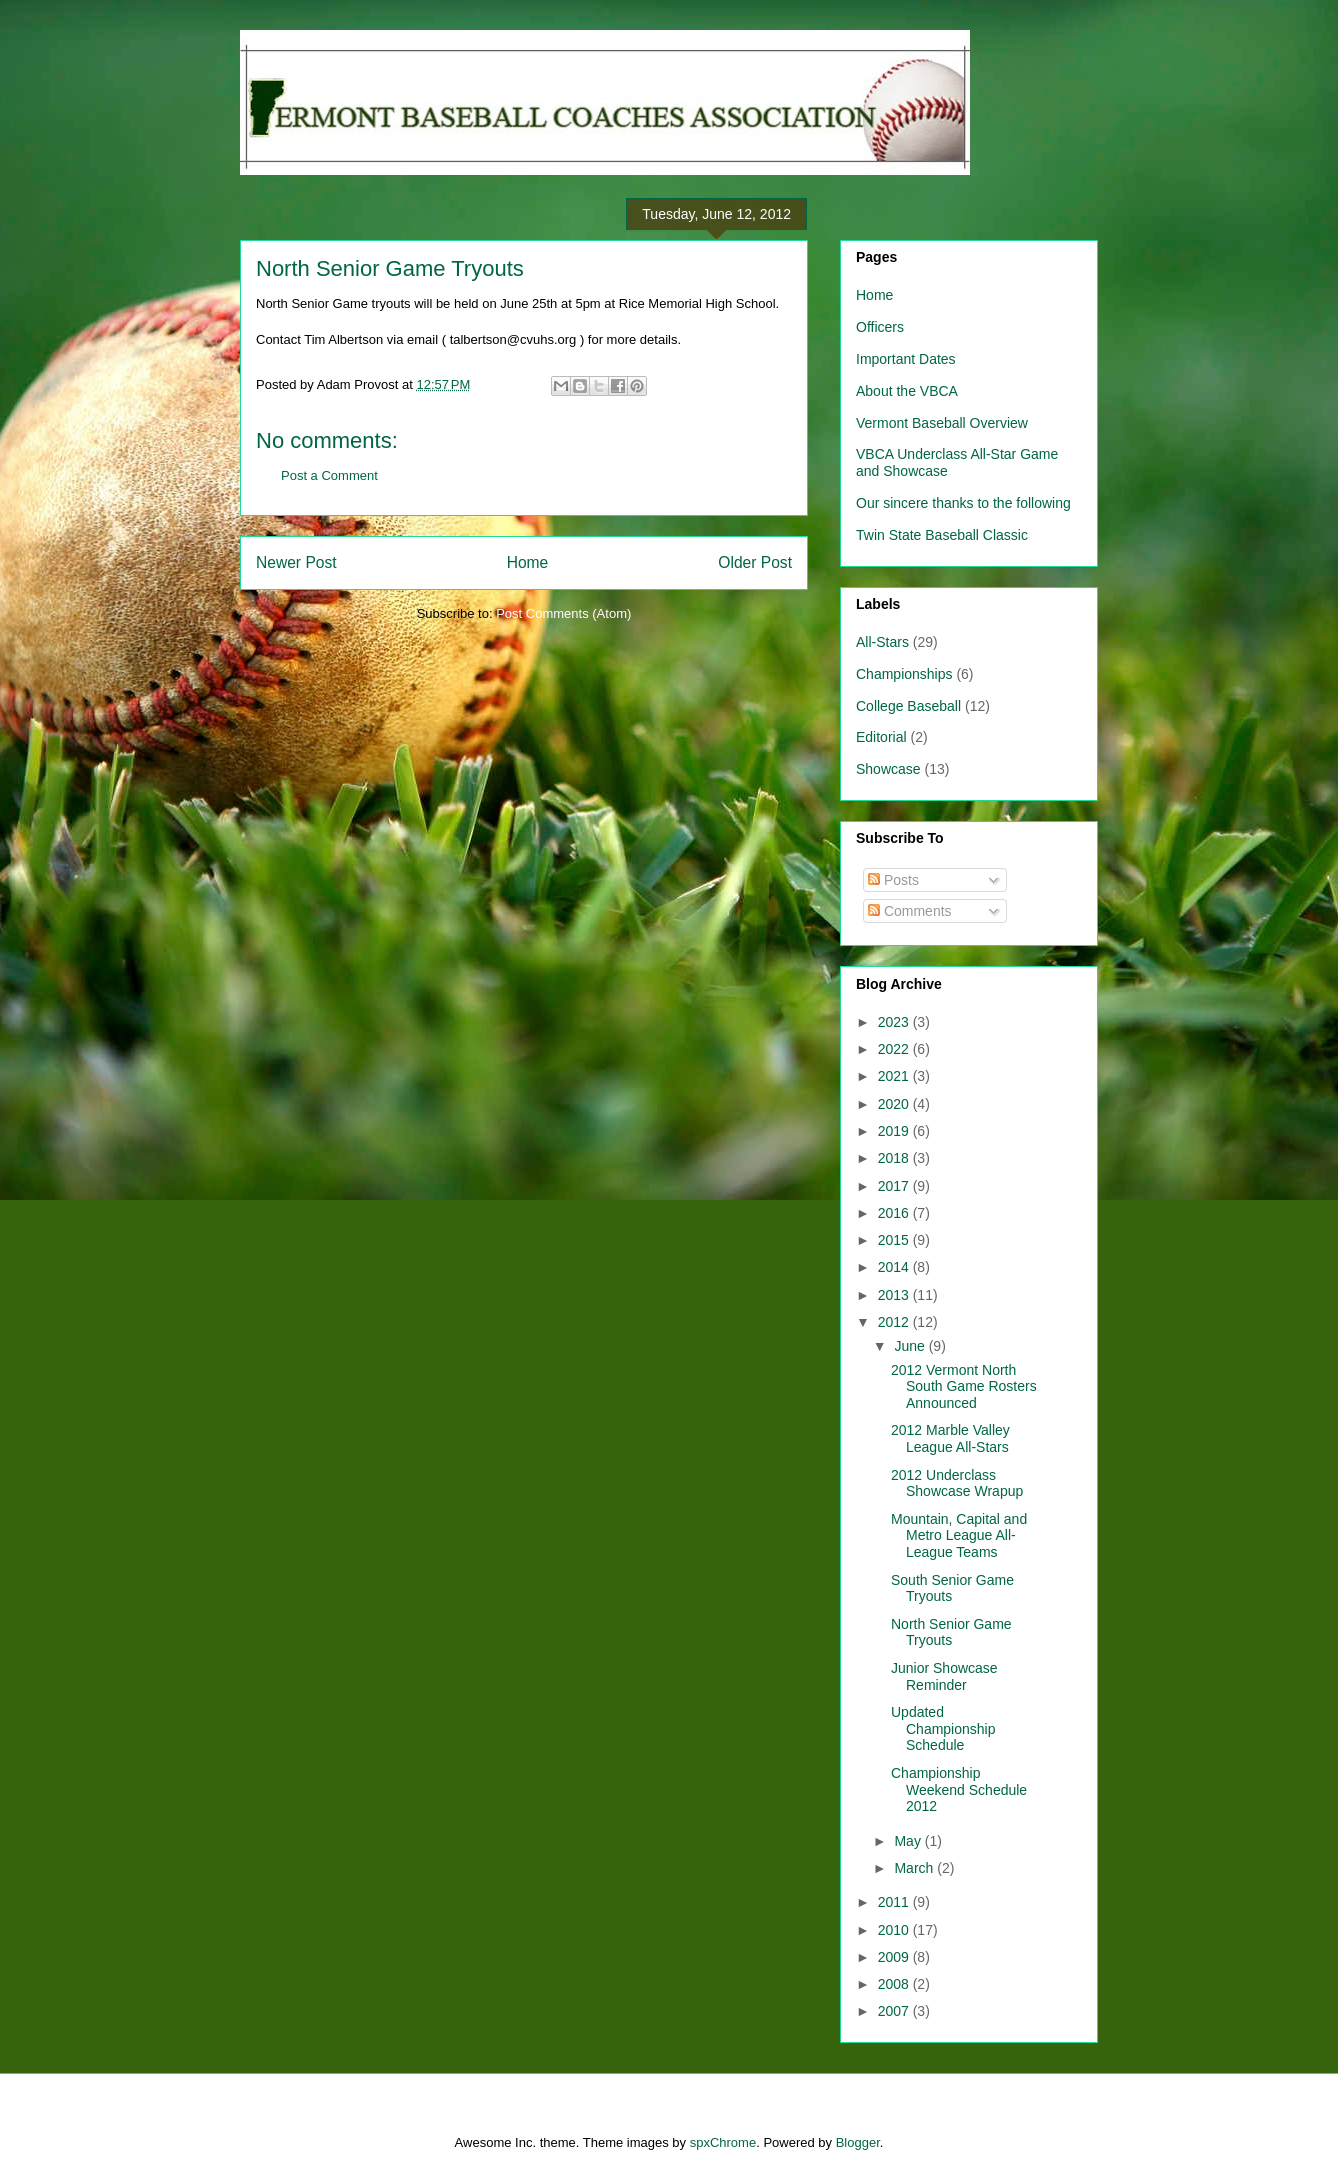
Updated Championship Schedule (943, 1729)
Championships (904, 674)
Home (528, 562)
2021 (895, 1076)
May (909, 1841)
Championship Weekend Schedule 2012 (959, 1790)
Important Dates (906, 359)
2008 (895, 1984)
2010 (895, 1930)
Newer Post (296, 562)
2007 (895, 2011)
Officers (880, 327)
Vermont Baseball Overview (942, 423)
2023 (895, 1022)
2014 (895, 1267)
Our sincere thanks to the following (963, 503)
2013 (895, 1295)
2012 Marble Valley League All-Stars (950, 1438)
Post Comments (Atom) (563, 613)
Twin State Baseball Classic (942, 535)
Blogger (858, 2142)
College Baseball (908, 706)
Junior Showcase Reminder (944, 1676)
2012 (895, 1322)
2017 (895, 1186)
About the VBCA (907, 391)
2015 (895, 1240)
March (915, 1868)
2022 (895, 1049)
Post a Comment (329, 475)
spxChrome (723, 2142)
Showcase (888, 769)
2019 (895, 1131)
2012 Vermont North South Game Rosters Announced (964, 1387)
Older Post (755, 562)
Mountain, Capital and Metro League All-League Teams (959, 1536)
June (911, 1346)
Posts (893, 880)
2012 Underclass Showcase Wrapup (957, 1483)
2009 (895, 1957)
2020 (895, 1104)
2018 (895, 1158)
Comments (910, 911)
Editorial (881, 737)
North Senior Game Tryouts (390, 268)
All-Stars (882, 642)
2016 (895, 1213)
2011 (895, 1902)
